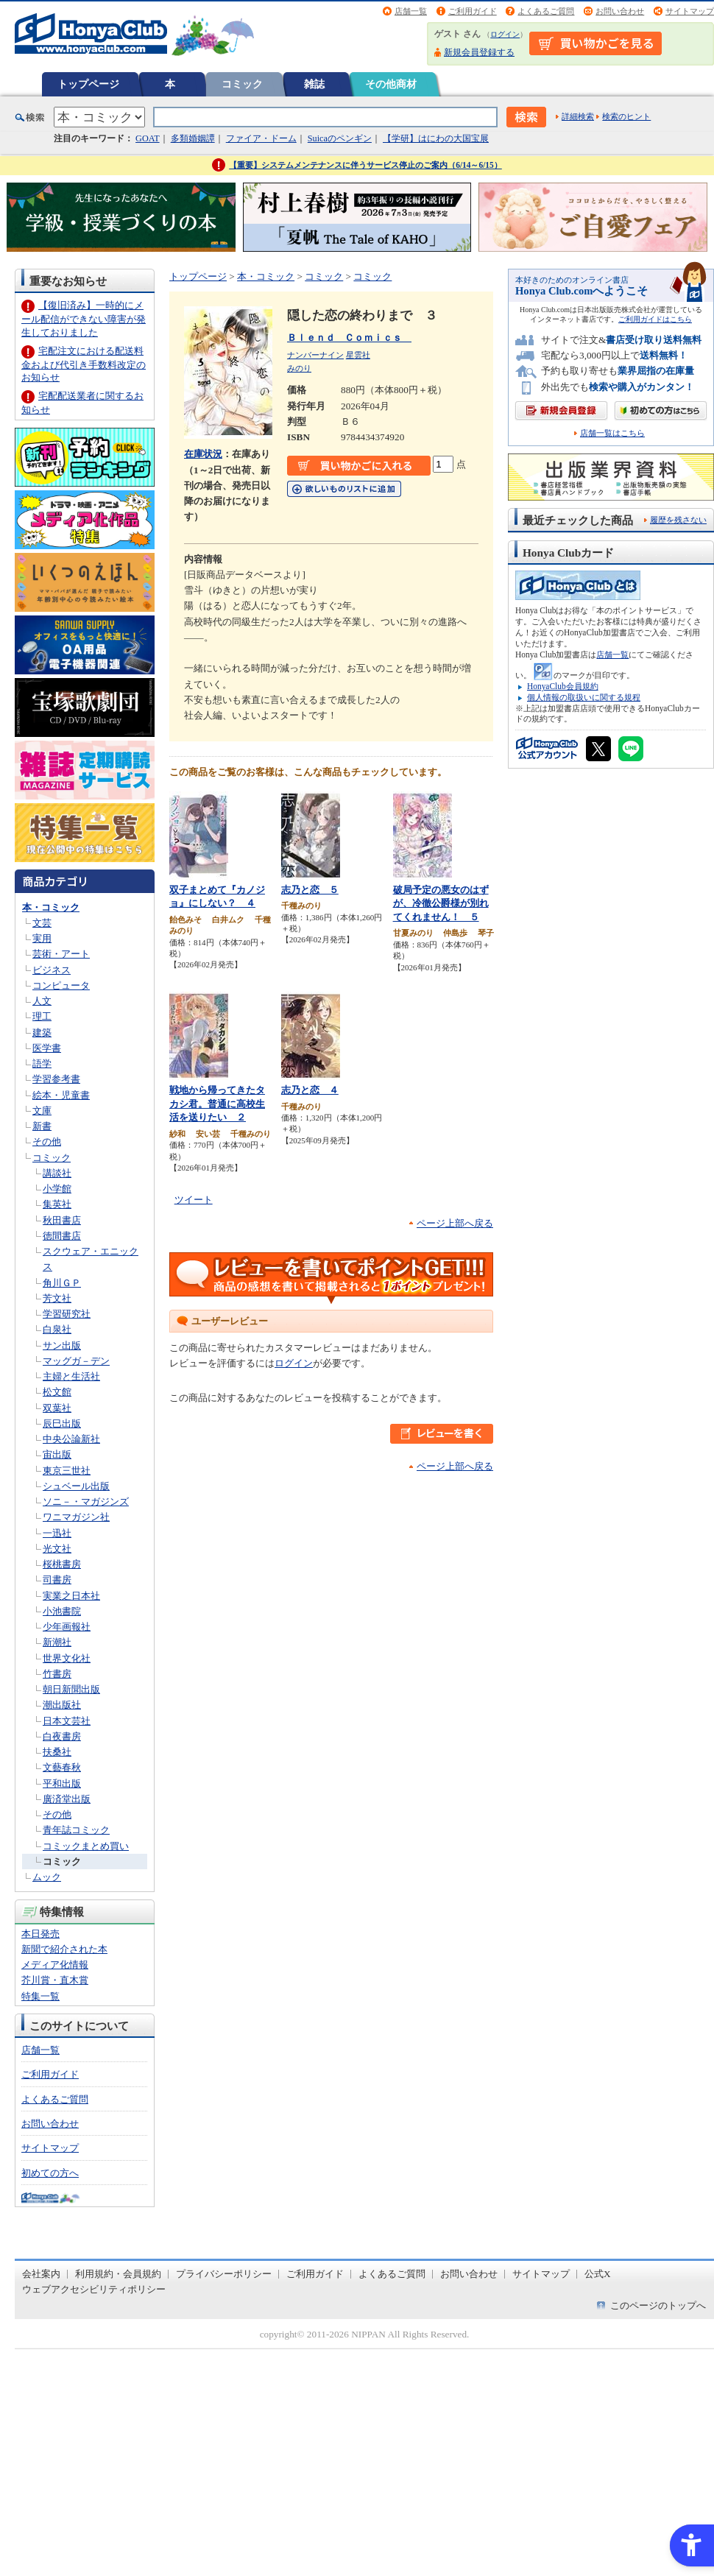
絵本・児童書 (61, 1095)
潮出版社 (62, 1704)
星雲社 (358, 354)
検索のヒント (626, 116)
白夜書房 (62, 1736)
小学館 (57, 1188)
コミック (242, 84)
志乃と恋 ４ (310, 1089)
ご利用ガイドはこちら (655, 319)
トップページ (88, 84)
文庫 (42, 1110)
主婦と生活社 (71, 1376)
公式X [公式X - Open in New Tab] (597, 2273)
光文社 (57, 1548)
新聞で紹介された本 (64, 1949)
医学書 (46, 1048)
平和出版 (62, 1783)
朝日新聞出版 (71, 1689)
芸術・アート (61, 953)
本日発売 (40, 1933)
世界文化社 (67, 1658)
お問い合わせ (619, 11)
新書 (42, 1126)
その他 (46, 1141)
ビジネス (51, 969)
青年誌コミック (76, 1829)
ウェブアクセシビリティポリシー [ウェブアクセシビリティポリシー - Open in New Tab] (94, 2289)
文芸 (42, 922)
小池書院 (62, 1611)
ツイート (193, 1199)
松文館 (57, 1391)
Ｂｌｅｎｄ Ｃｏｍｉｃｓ (349, 337)
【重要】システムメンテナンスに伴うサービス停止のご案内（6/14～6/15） (365, 164)
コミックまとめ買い (86, 1846)
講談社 (57, 1173)
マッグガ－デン (76, 1360)
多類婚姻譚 (193, 138)
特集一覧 (40, 1996)
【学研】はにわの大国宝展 (436, 138)
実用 (42, 938)
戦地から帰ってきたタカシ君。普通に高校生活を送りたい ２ (217, 1103)
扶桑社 (57, 1751)
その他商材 (391, 84)
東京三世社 (67, 1470)
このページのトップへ (658, 2305)
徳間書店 (62, 1235)
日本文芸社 (67, 1720)
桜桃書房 (62, 1564)
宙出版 (57, 1454)
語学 (42, 1063)
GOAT (147, 138)
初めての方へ (50, 2172)
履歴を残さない (678, 519)
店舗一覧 (411, 11)
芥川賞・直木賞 (54, 1980)
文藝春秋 (62, 1767)
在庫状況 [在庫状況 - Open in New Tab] (203, 453)
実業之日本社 (71, 1595)
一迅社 (57, 1533)
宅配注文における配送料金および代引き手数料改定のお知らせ (83, 364)
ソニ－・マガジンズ (86, 1501)
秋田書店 (62, 1220)
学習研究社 (67, 1313)
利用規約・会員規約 (118, 2273)
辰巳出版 (62, 1423)
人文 (42, 1000)
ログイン (505, 34)
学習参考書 (56, 1078)
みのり (299, 368)
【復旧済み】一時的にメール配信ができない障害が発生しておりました (83, 318)
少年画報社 (67, 1626)
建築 (42, 1032)
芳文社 (57, 1298)
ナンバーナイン (315, 354)
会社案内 (41, 2273)
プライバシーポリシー (224, 2273)
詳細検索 (578, 116)
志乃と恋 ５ (310, 889)
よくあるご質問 (545, 11)
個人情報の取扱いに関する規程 (583, 697)
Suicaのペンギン (340, 138)
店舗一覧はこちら (612, 433)
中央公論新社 (71, 1438)
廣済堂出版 (67, 1798)
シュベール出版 (76, 1486)
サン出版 (62, 1345)
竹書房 (57, 1673)
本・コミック (50, 907)
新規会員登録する (479, 52)
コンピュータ (61, 985)
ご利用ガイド (472, 11)
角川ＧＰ (62, 1282)
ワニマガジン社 (76, 1516)
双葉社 (57, 1408)
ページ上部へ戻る (455, 1223)
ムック (46, 1876)
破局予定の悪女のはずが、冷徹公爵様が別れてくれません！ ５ (441, 903)
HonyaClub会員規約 (562, 686)
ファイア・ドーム (261, 138)
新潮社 (57, 1642)
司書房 (57, 1579)
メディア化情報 (54, 1964)
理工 (42, 1016)
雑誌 (314, 84)
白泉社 (57, 1329)
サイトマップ (689, 11)
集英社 (57, 1204)
